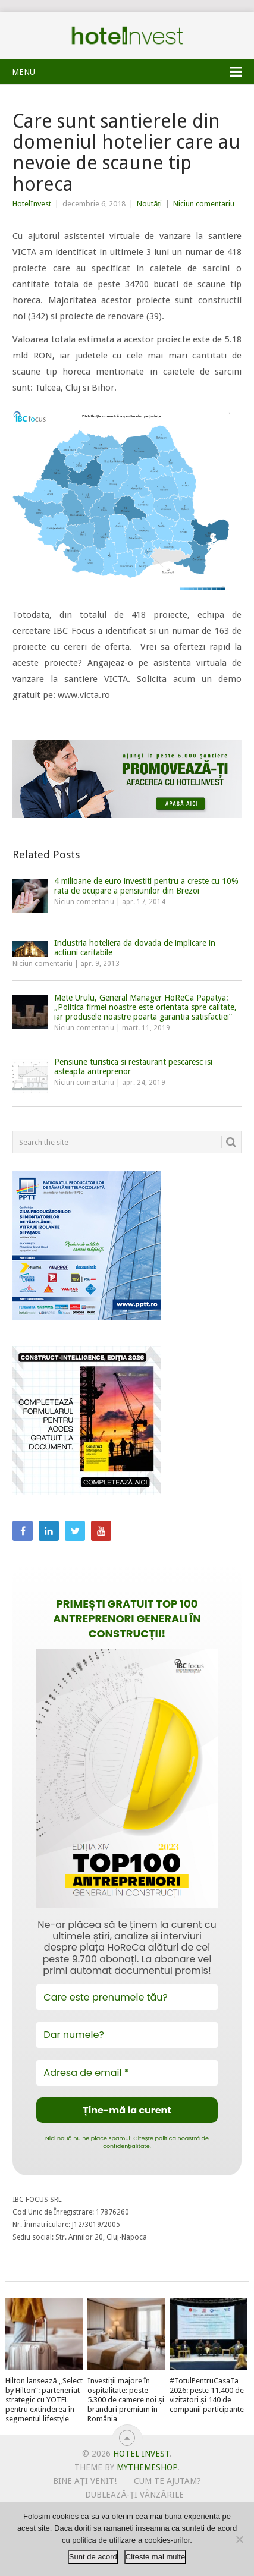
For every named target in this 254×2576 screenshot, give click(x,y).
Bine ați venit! (85, 2481)
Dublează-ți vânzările (134, 2494)
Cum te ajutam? (167, 2481)
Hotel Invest (127, 36)
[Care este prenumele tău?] (126, 1997)
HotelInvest (31, 203)
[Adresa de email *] (126, 2073)
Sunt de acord (93, 2556)
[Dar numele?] (126, 2034)
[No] (239, 2539)
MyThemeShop (147, 2467)
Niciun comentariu (203, 203)
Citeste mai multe (155, 2556)
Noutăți (149, 203)
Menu (23, 72)
